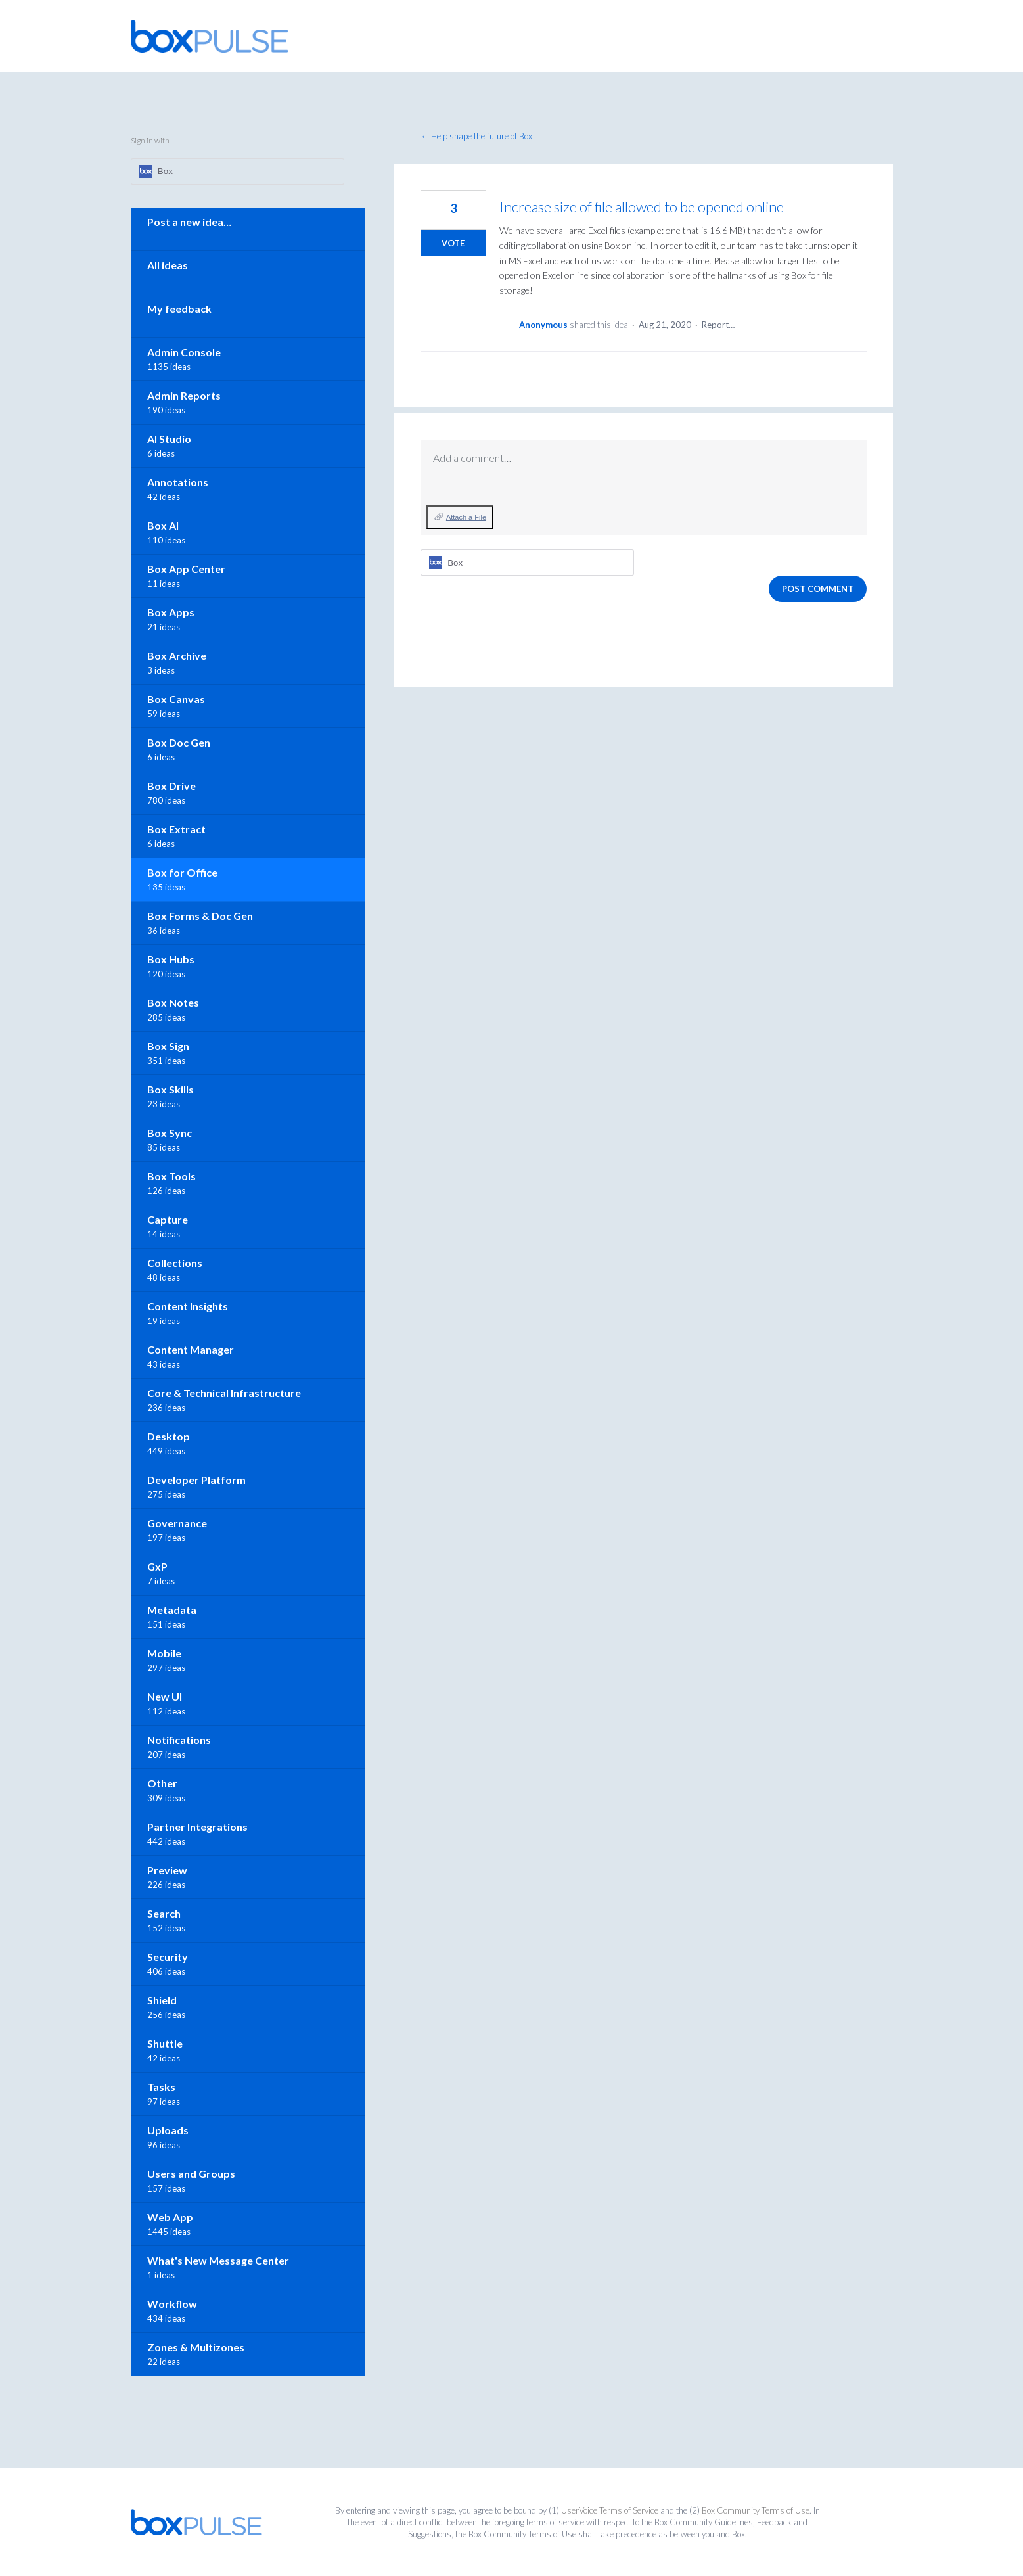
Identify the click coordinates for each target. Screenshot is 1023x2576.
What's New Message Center (218, 2260)
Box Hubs (170, 959)
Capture (167, 1219)
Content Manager (190, 1349)
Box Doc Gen (178, 742)
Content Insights (187, 1306)
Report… (718, 324)
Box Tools (171, 1176)
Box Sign (168, 1046)
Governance (177, 1523)
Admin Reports (184, 395)
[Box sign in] (527, 562)
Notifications (179, 1740)
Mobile (164, 1653)
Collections (174, 1262)
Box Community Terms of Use (755, 2510)
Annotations (177, 482)
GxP (157, 1566)
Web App (170, 2217)
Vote (453, 243)
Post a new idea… (189, 222)
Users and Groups (191, 2173)
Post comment (817, 589)
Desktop (168, 1436)
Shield (162, 2000)
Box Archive (176, 655)
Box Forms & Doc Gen (200, 915)
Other (162, 1783)
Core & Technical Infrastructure (224, 1393)
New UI (164, 1696)
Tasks (161, 2087)
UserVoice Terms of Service (609, 2510)
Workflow (172, 2303)
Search (164, 1913)
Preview (167, 1870)
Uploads (168, 2130)
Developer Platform (196, 1479)
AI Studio (169, 438)
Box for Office (182, 872)
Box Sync (169, 1132)
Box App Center (186, 569)
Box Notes (173, 1002)
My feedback (179, 308)
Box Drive (171, 785)
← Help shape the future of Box (476, 136)
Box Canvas (176, 699)
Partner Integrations (197, 1826)
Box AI (163, 525)
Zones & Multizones (195, 2347)
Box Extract (176, 829)
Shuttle (165, 2043)
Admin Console (184, 352)
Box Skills (170, 1089)
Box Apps (170, 612)
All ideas (167, 265)
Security (167, 1956)
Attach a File (466, 517)
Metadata (171, 1609)
